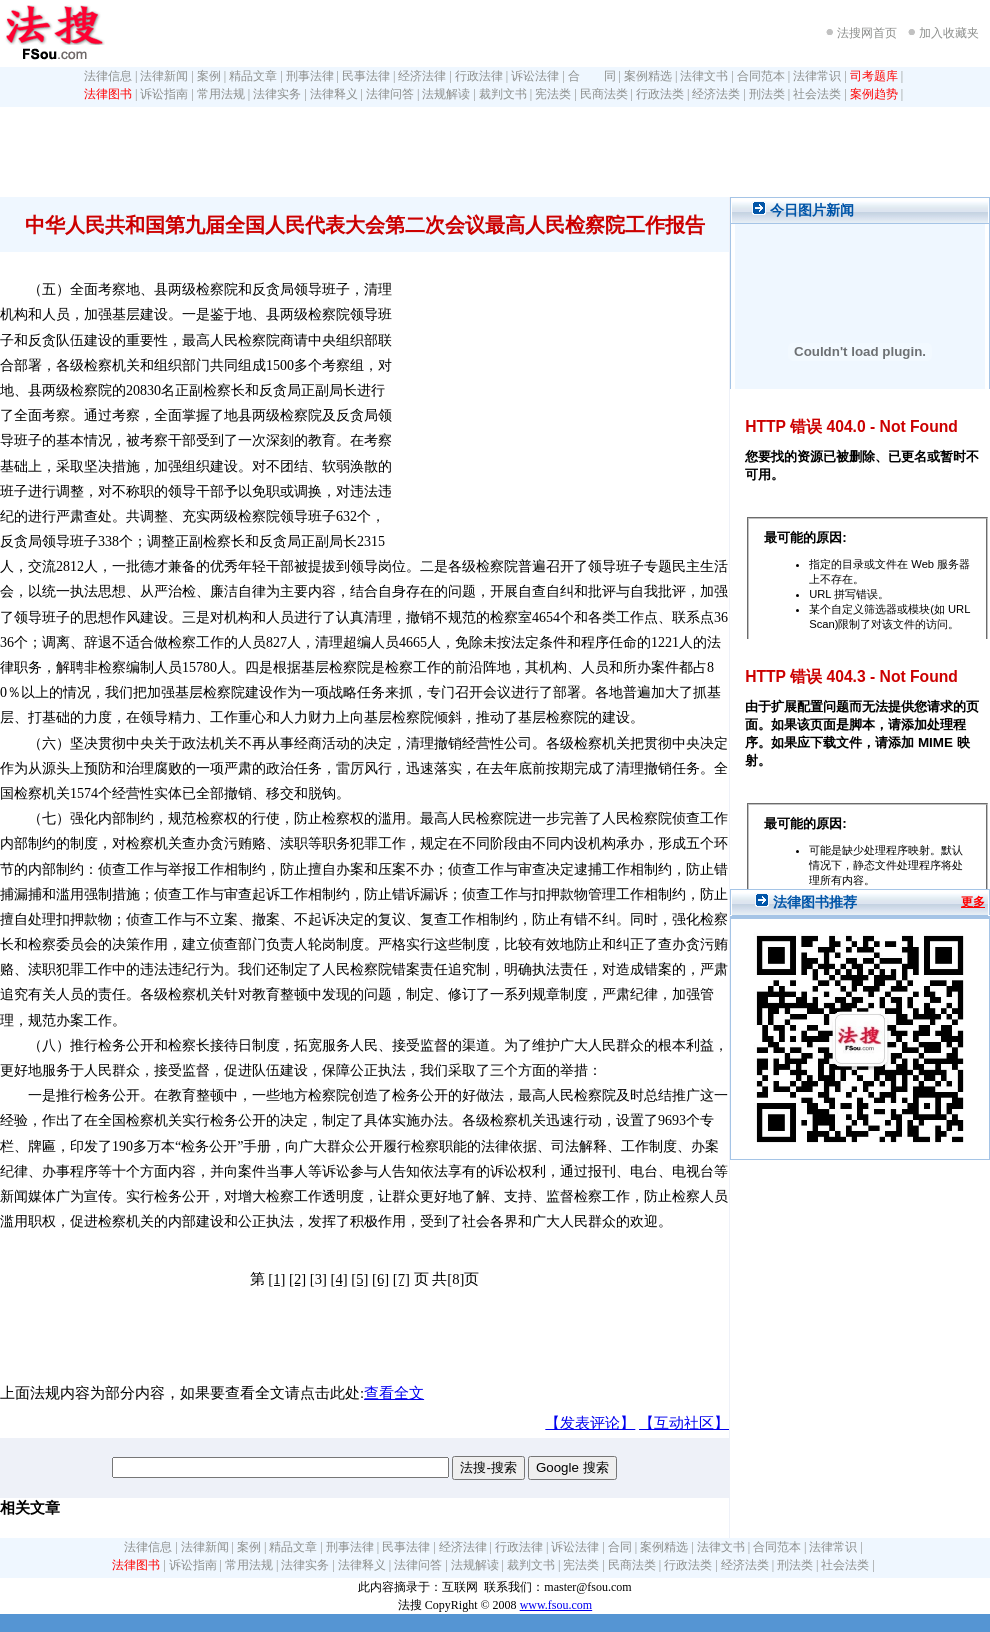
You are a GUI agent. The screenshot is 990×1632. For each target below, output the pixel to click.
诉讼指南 (164, 94)
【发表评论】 (590, 1423)
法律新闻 (164, 76)
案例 (209, 76)
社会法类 (817, 94)
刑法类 (767, 94)
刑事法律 (310, 76)
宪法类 (553, 94)
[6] (380, 1279)
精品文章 (253, 76)
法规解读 (446, 94)
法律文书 (704, 76)
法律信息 (108, 76)
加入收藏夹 (949, 33)
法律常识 (817, 76)
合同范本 (761, 76)
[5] (359, 1279)
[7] (401, 1279)
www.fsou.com (556, 1605)
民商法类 (604, 94)
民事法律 (366, 76)
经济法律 (422, 76)
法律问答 (390, 94)
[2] (297, 1279)
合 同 (592, 76)
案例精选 (648, 76)
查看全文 (394, 1393)
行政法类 (660, 94)
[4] (339, 1279)
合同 (620, 1547)
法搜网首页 (867, 33)
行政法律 (479, 76)
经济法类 (716, 94)
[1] (276, 1279)
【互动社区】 (684, 1423)
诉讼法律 (535, 76)
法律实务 (277, 94)
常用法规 (221, 94)
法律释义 (334, 94)
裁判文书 (503, 94)
